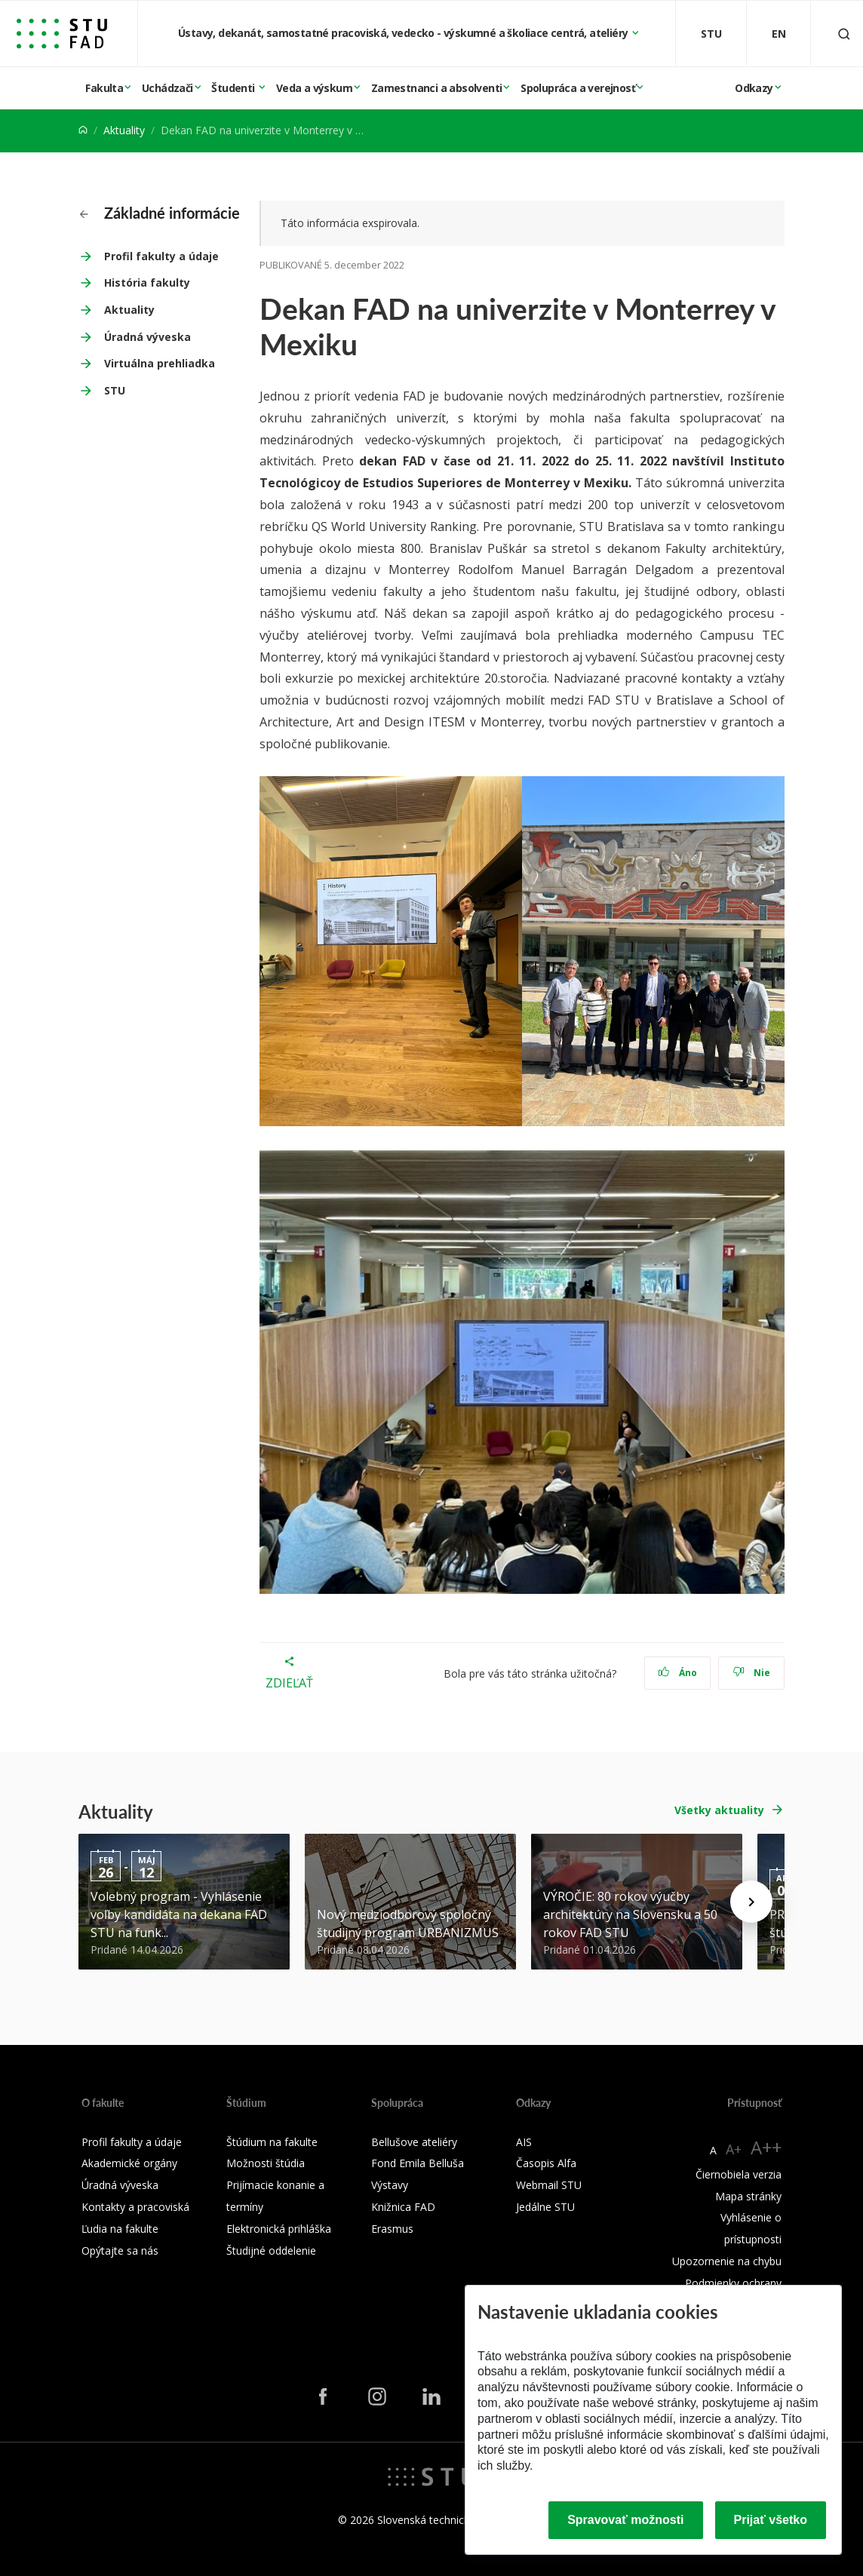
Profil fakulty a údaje (161, 256)
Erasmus (392, 2228)
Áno (678, 1672)
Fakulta (104, 88)
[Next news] (751, 1902)
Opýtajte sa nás (119, 2250)
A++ (766, 2147)
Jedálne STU (545, 2207)
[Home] (83, 130)
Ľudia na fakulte (119, 2228)
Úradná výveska (147, 337)
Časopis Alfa (546, 2163)
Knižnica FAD (403, 2207)
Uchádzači (167, 88)
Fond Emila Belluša (417, 2163)
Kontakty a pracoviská (135, 2207)
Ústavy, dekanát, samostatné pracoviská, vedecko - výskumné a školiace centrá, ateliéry (404, 33)
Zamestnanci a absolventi (436, 88)
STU (114, 390)
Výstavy (389, 2185)
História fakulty (147, 282)
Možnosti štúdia (265, 2163)
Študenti (234, 88)
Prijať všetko (771, 2519)
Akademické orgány (129, 2163)
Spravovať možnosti (625, 2519)
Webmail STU (549, 2185)
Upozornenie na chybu (727, 2261)
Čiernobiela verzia (739, 2174)
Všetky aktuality (719, 1810)
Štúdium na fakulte (272, 2142)
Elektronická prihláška (278, 2228)
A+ (734, 2149)
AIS (524, 2142)
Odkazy (753, 88)
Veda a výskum (314, 88)
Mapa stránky (748, 2196)
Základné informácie (159, 212)
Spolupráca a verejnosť (578, 88)
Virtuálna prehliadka (159, 363)
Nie (751, 1672)
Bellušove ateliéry (414, 2142)
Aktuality (124, 130)
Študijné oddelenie (271, 2250)
